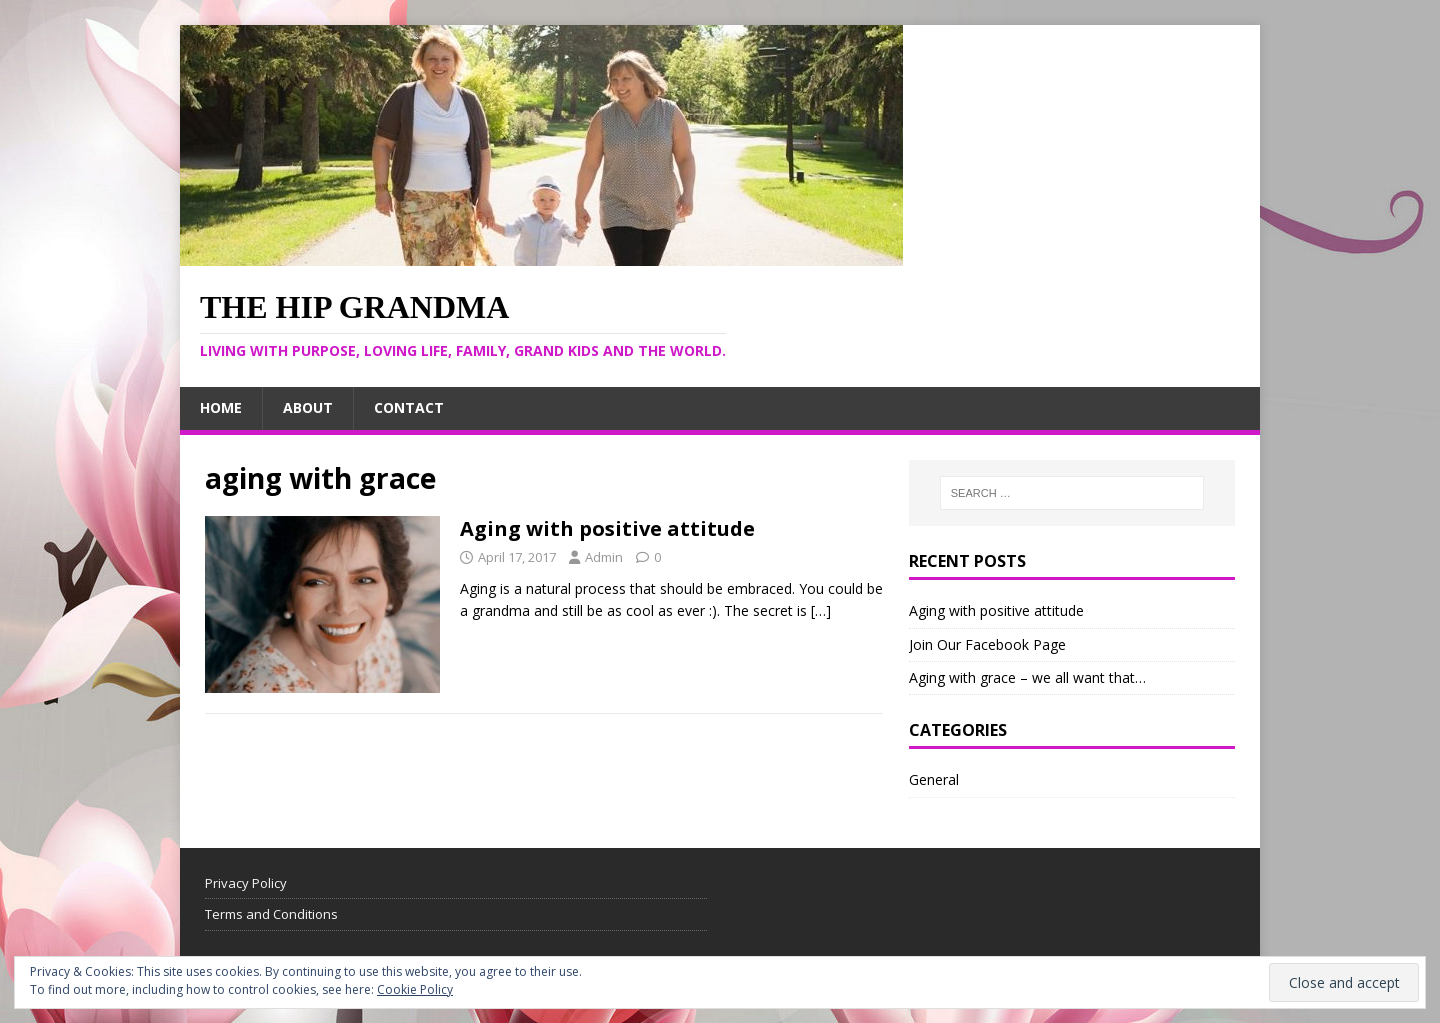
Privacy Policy (246, 883)
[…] (821, 610)
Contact (409, 407)
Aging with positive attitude (607, 528)
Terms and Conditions (271, 914)
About (308, 407)
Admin (604, 557)
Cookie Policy (415, 989)
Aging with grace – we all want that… (1027, 677)
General (934, 779)
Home (221, 407)
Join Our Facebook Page (987, 644)
